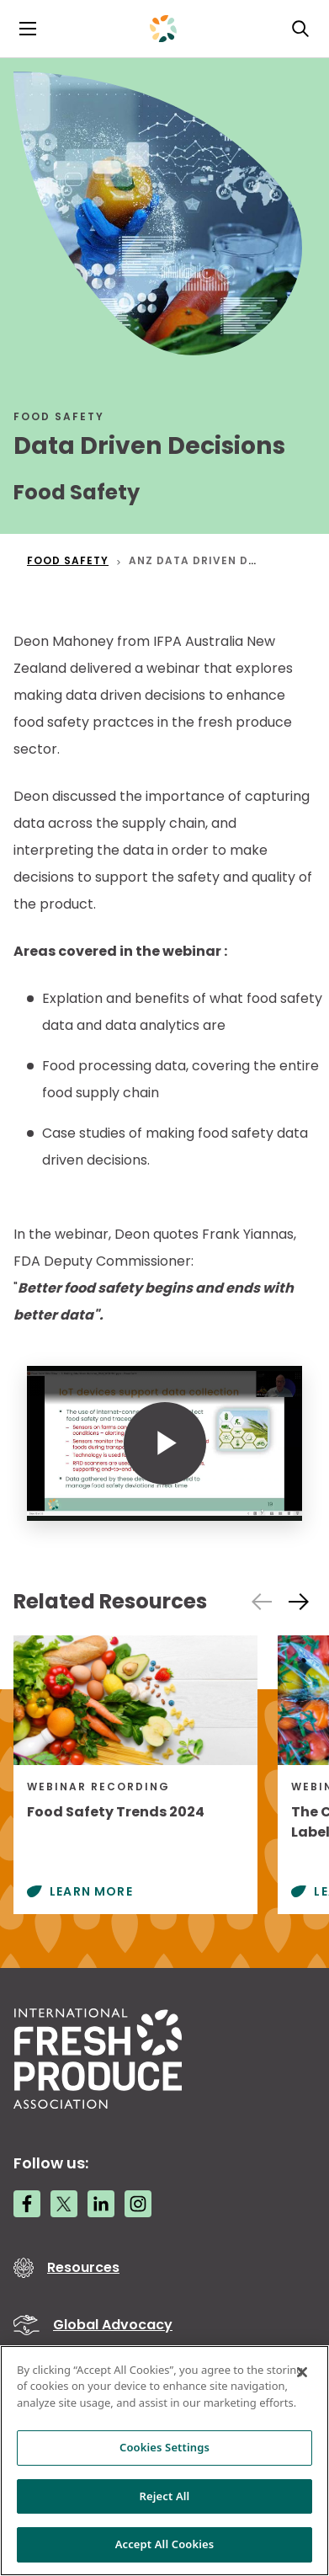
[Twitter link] (63, 2203)
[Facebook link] (26, 2203)
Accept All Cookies (165, 2544)
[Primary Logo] (163, 28)
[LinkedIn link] (101, 2203)
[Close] (302, 2372)
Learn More (91, 1891)
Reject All (165, 2496)
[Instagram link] (138, 2203)
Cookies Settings (164, 2447)
